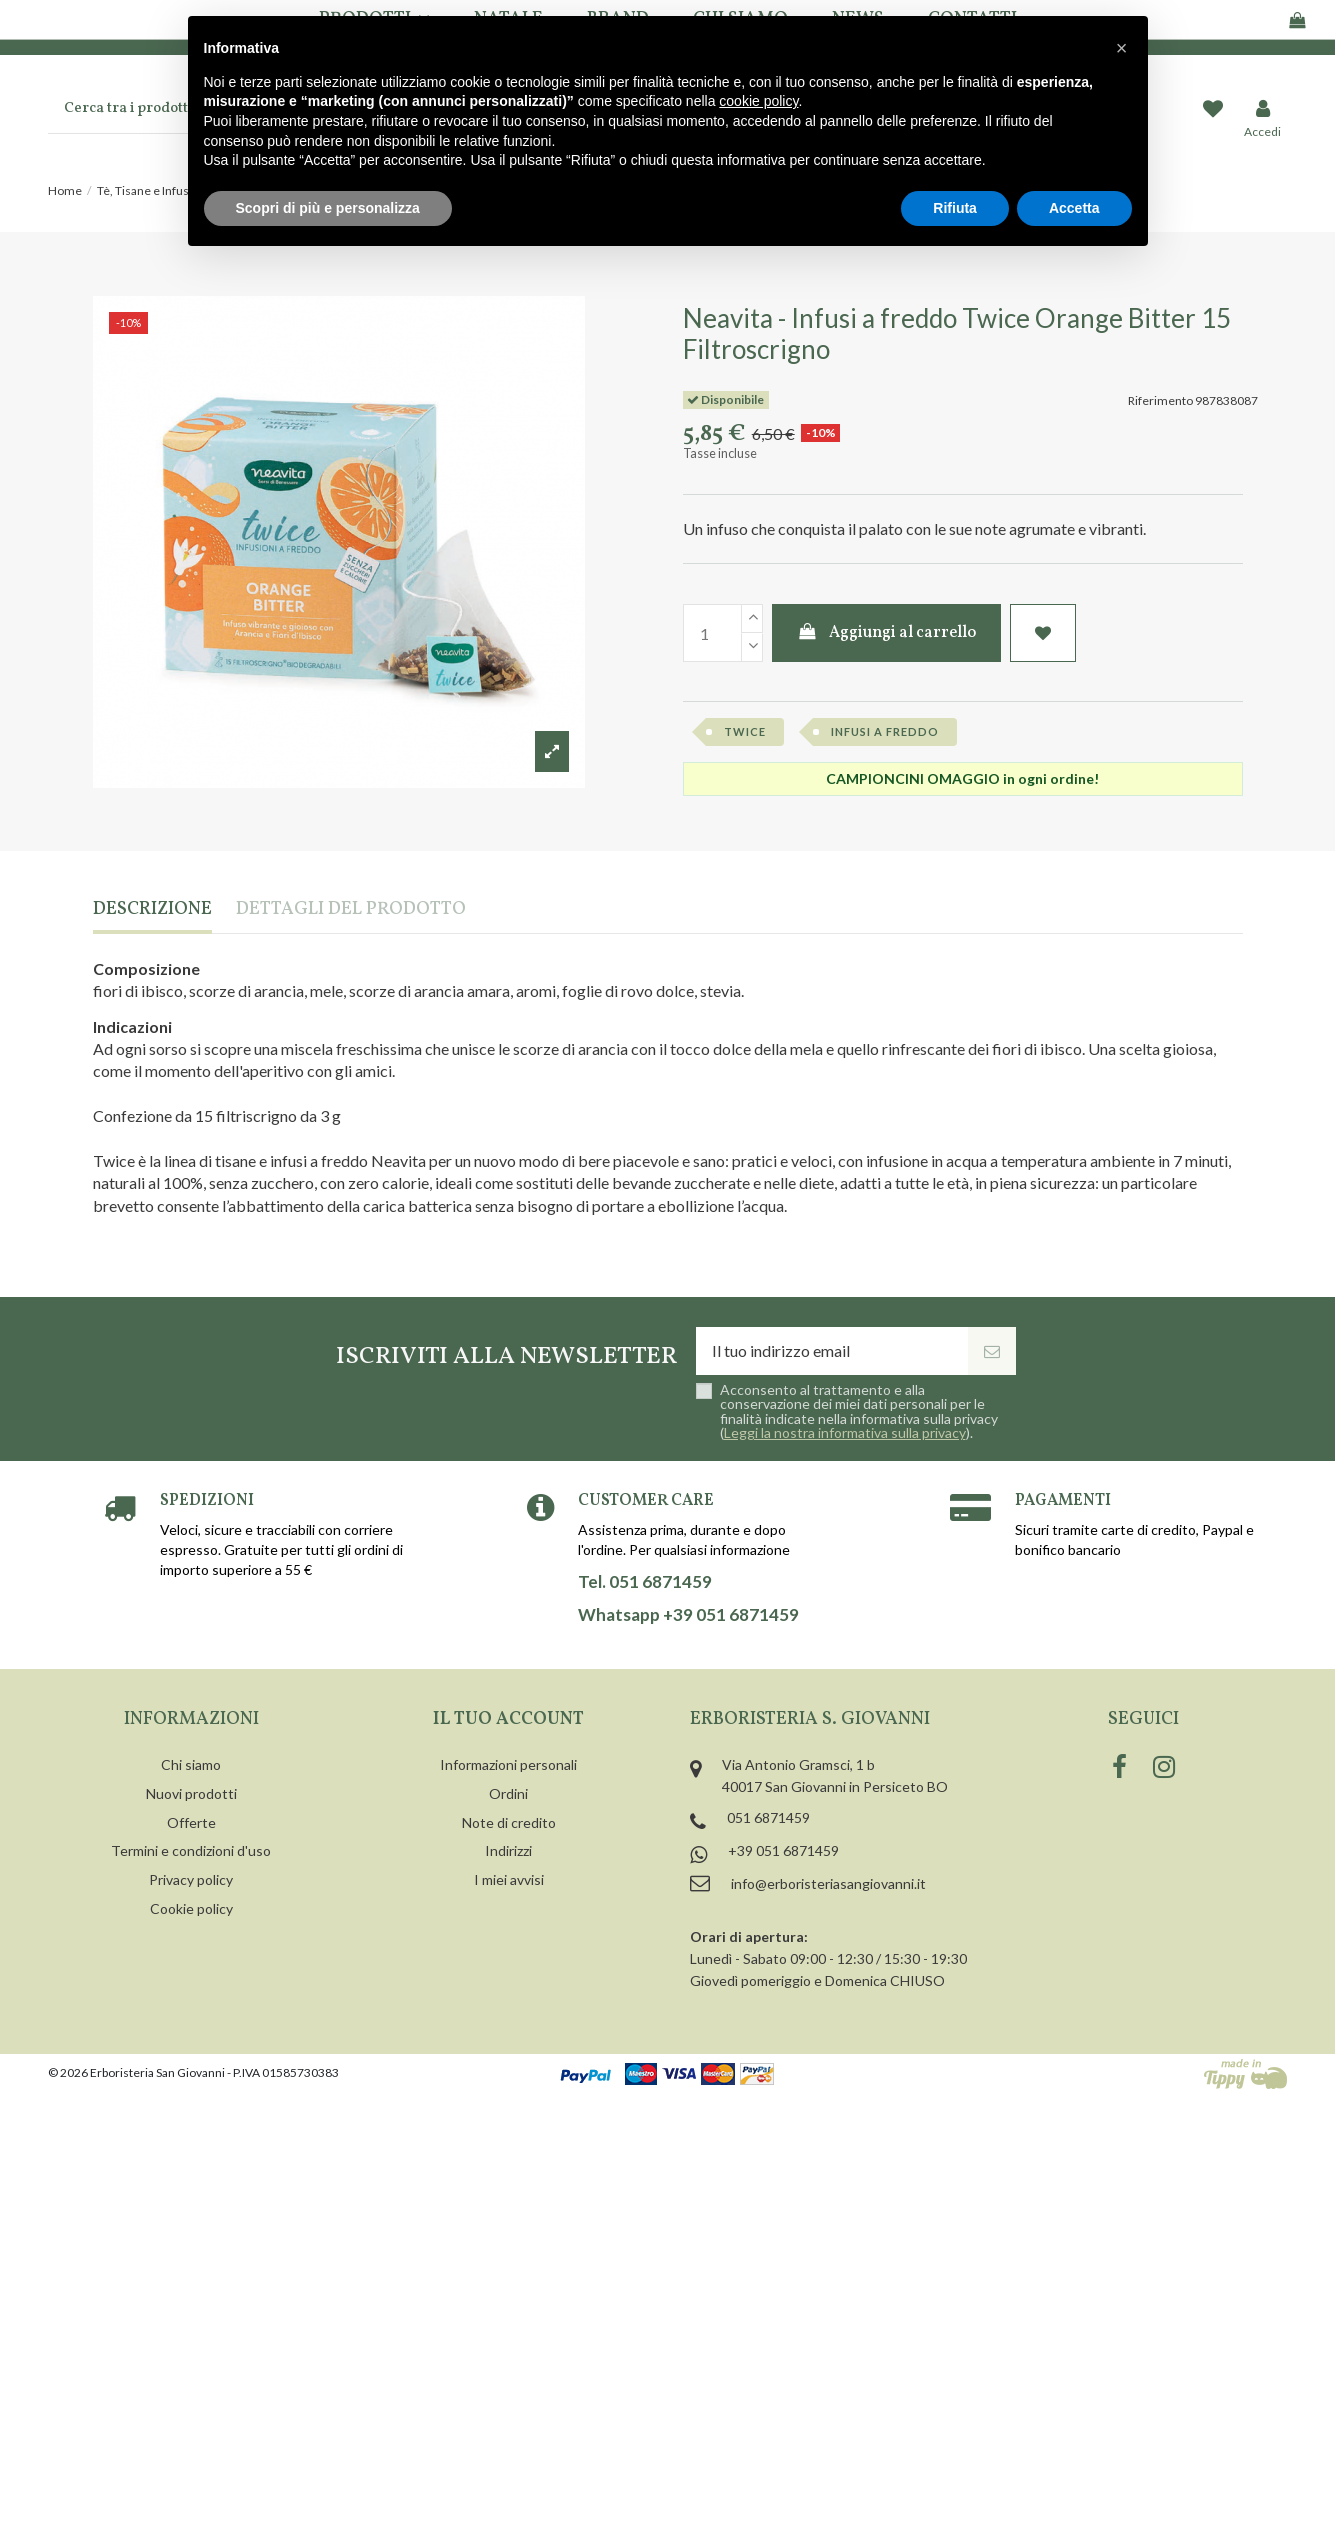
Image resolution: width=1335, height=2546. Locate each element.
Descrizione (152, 910)
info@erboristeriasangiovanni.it (828, 1883)
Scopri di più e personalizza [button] (328, 208)
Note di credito (509, 1822)
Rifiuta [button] (955, 208)
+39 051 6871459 (783, 1850)
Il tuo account (508, 1719)
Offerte (191, 1822)
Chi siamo (191, 1764)
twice (745, 731)
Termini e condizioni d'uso (191, 1850)
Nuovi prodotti (191, 1793)
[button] (1122, 48)
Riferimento (1160, 400)
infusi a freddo (885, 731)
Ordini (508, 1793)
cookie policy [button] (758, 101)
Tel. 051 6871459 (645, 1582)
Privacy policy (191, 1879)
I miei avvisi (509, 1879)
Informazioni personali (508, 1764)
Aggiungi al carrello (886, 633)
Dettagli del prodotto (351, 910)
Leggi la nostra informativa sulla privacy (845, 1432)
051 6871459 (768, 1817)
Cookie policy (191, 1908)
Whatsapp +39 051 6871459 (688, 1615)
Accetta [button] (1074, 208)
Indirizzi (508, 1850)
